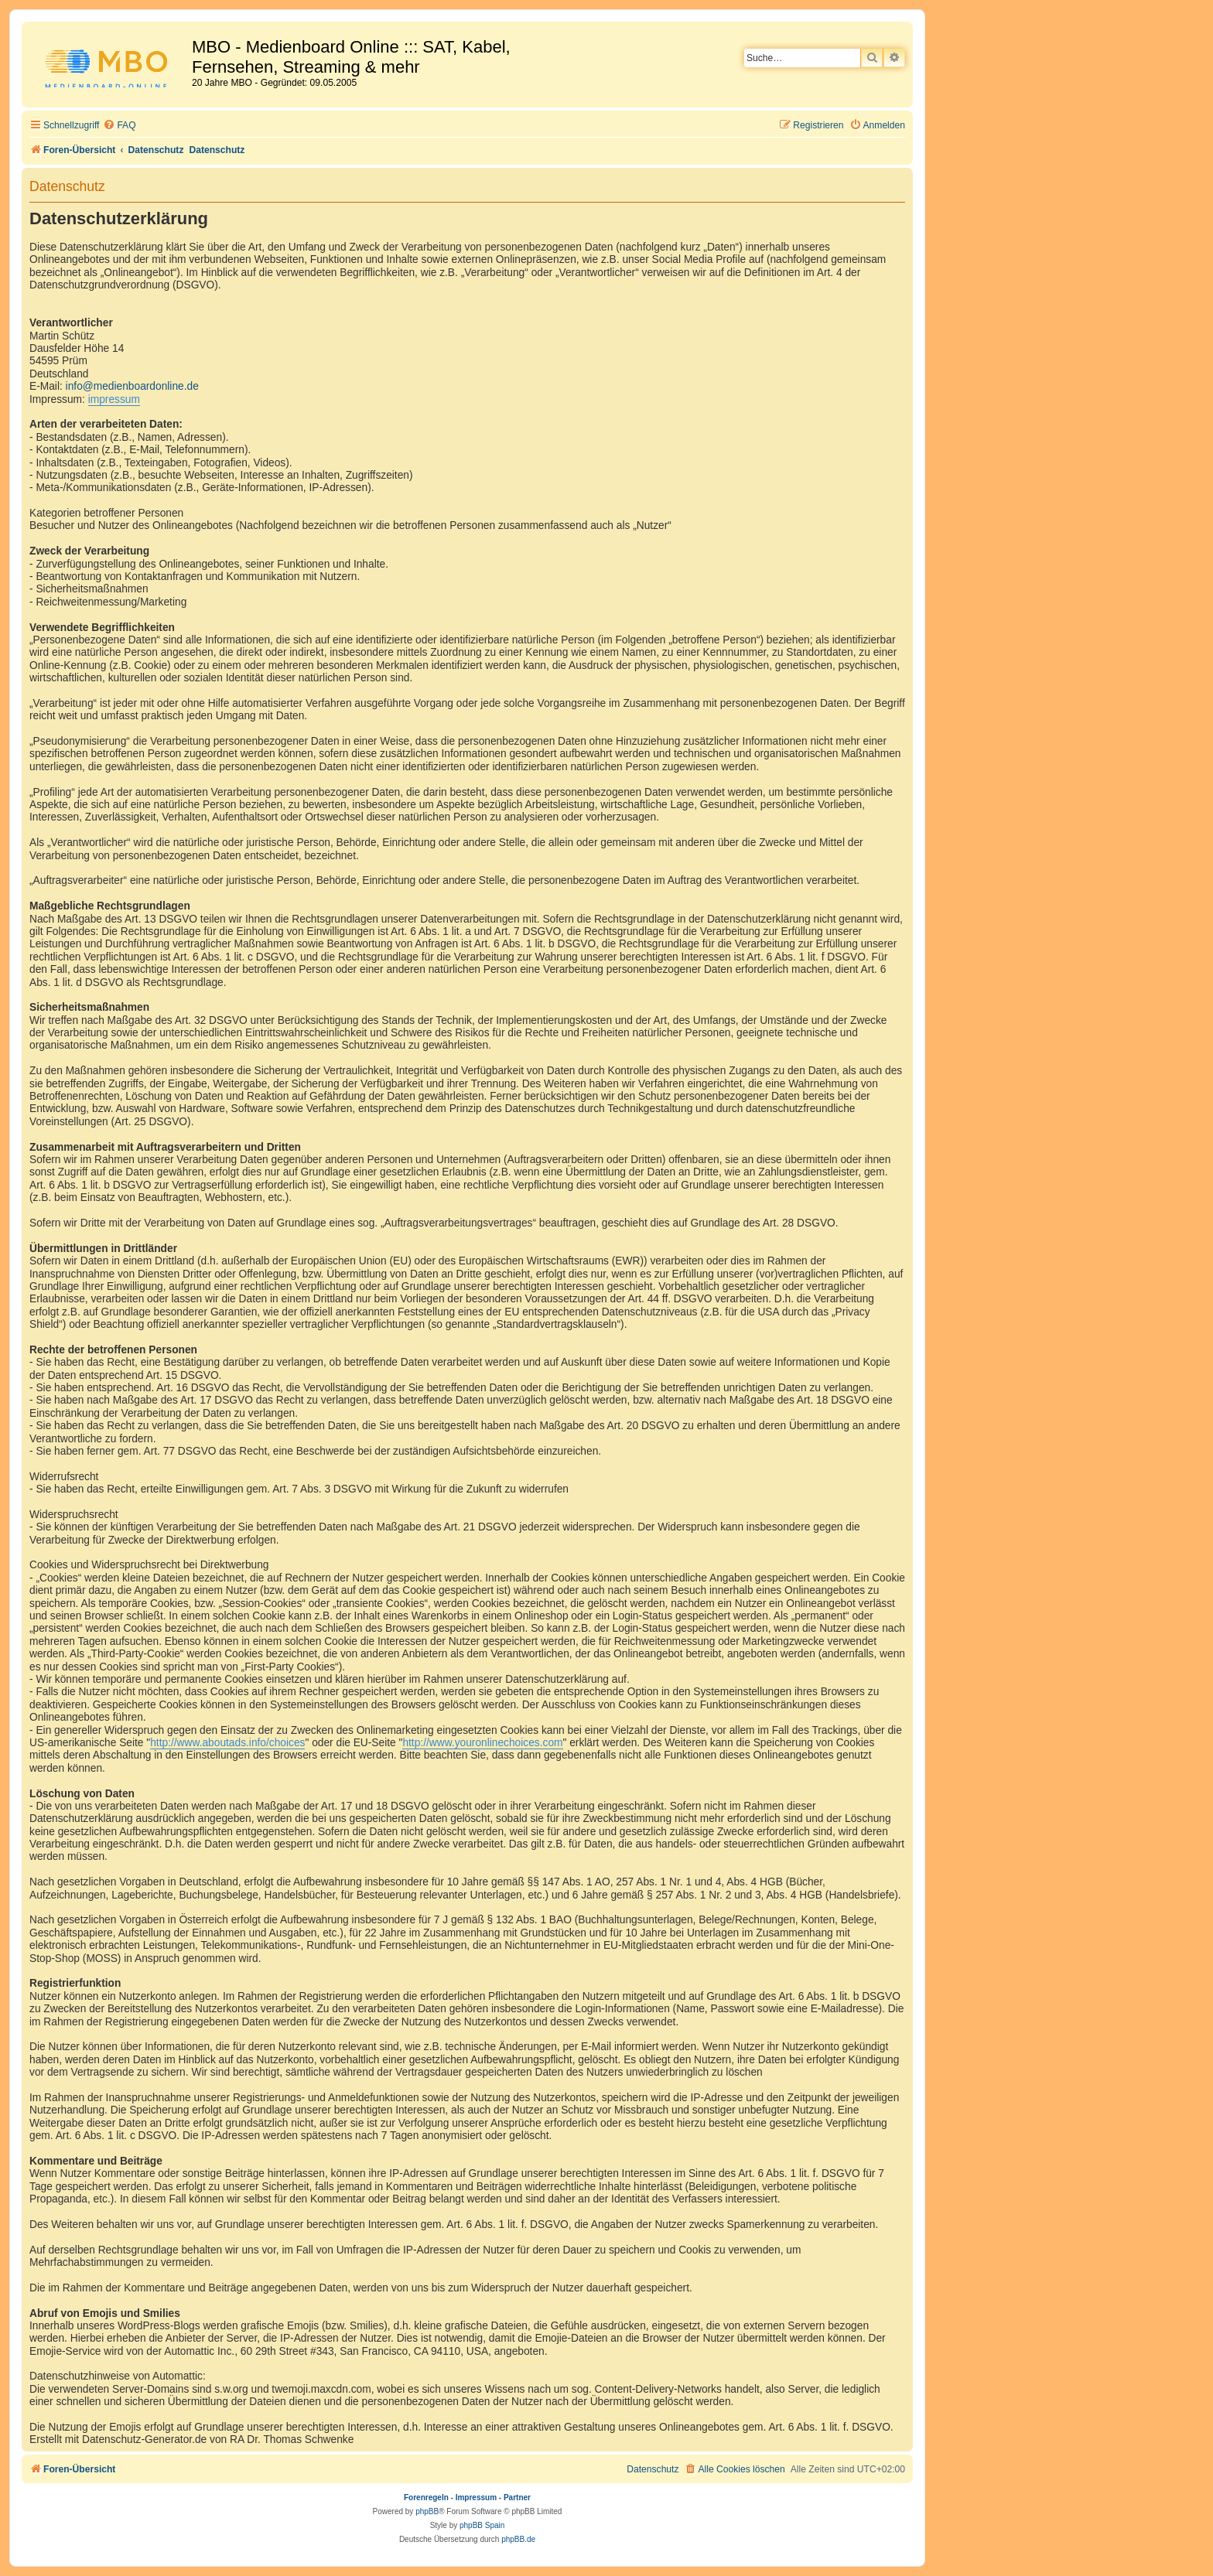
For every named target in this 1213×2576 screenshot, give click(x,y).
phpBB (427, 2511)
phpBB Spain (482, 2525)
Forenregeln (426, 2497)
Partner (517, 2497)
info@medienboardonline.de (132, 386)
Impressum (476, 2497)
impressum (114, 399)
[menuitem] (119, 125)
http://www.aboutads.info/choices (227, 1743)
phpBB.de (518, 2539)
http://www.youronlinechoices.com (482, 1743)
